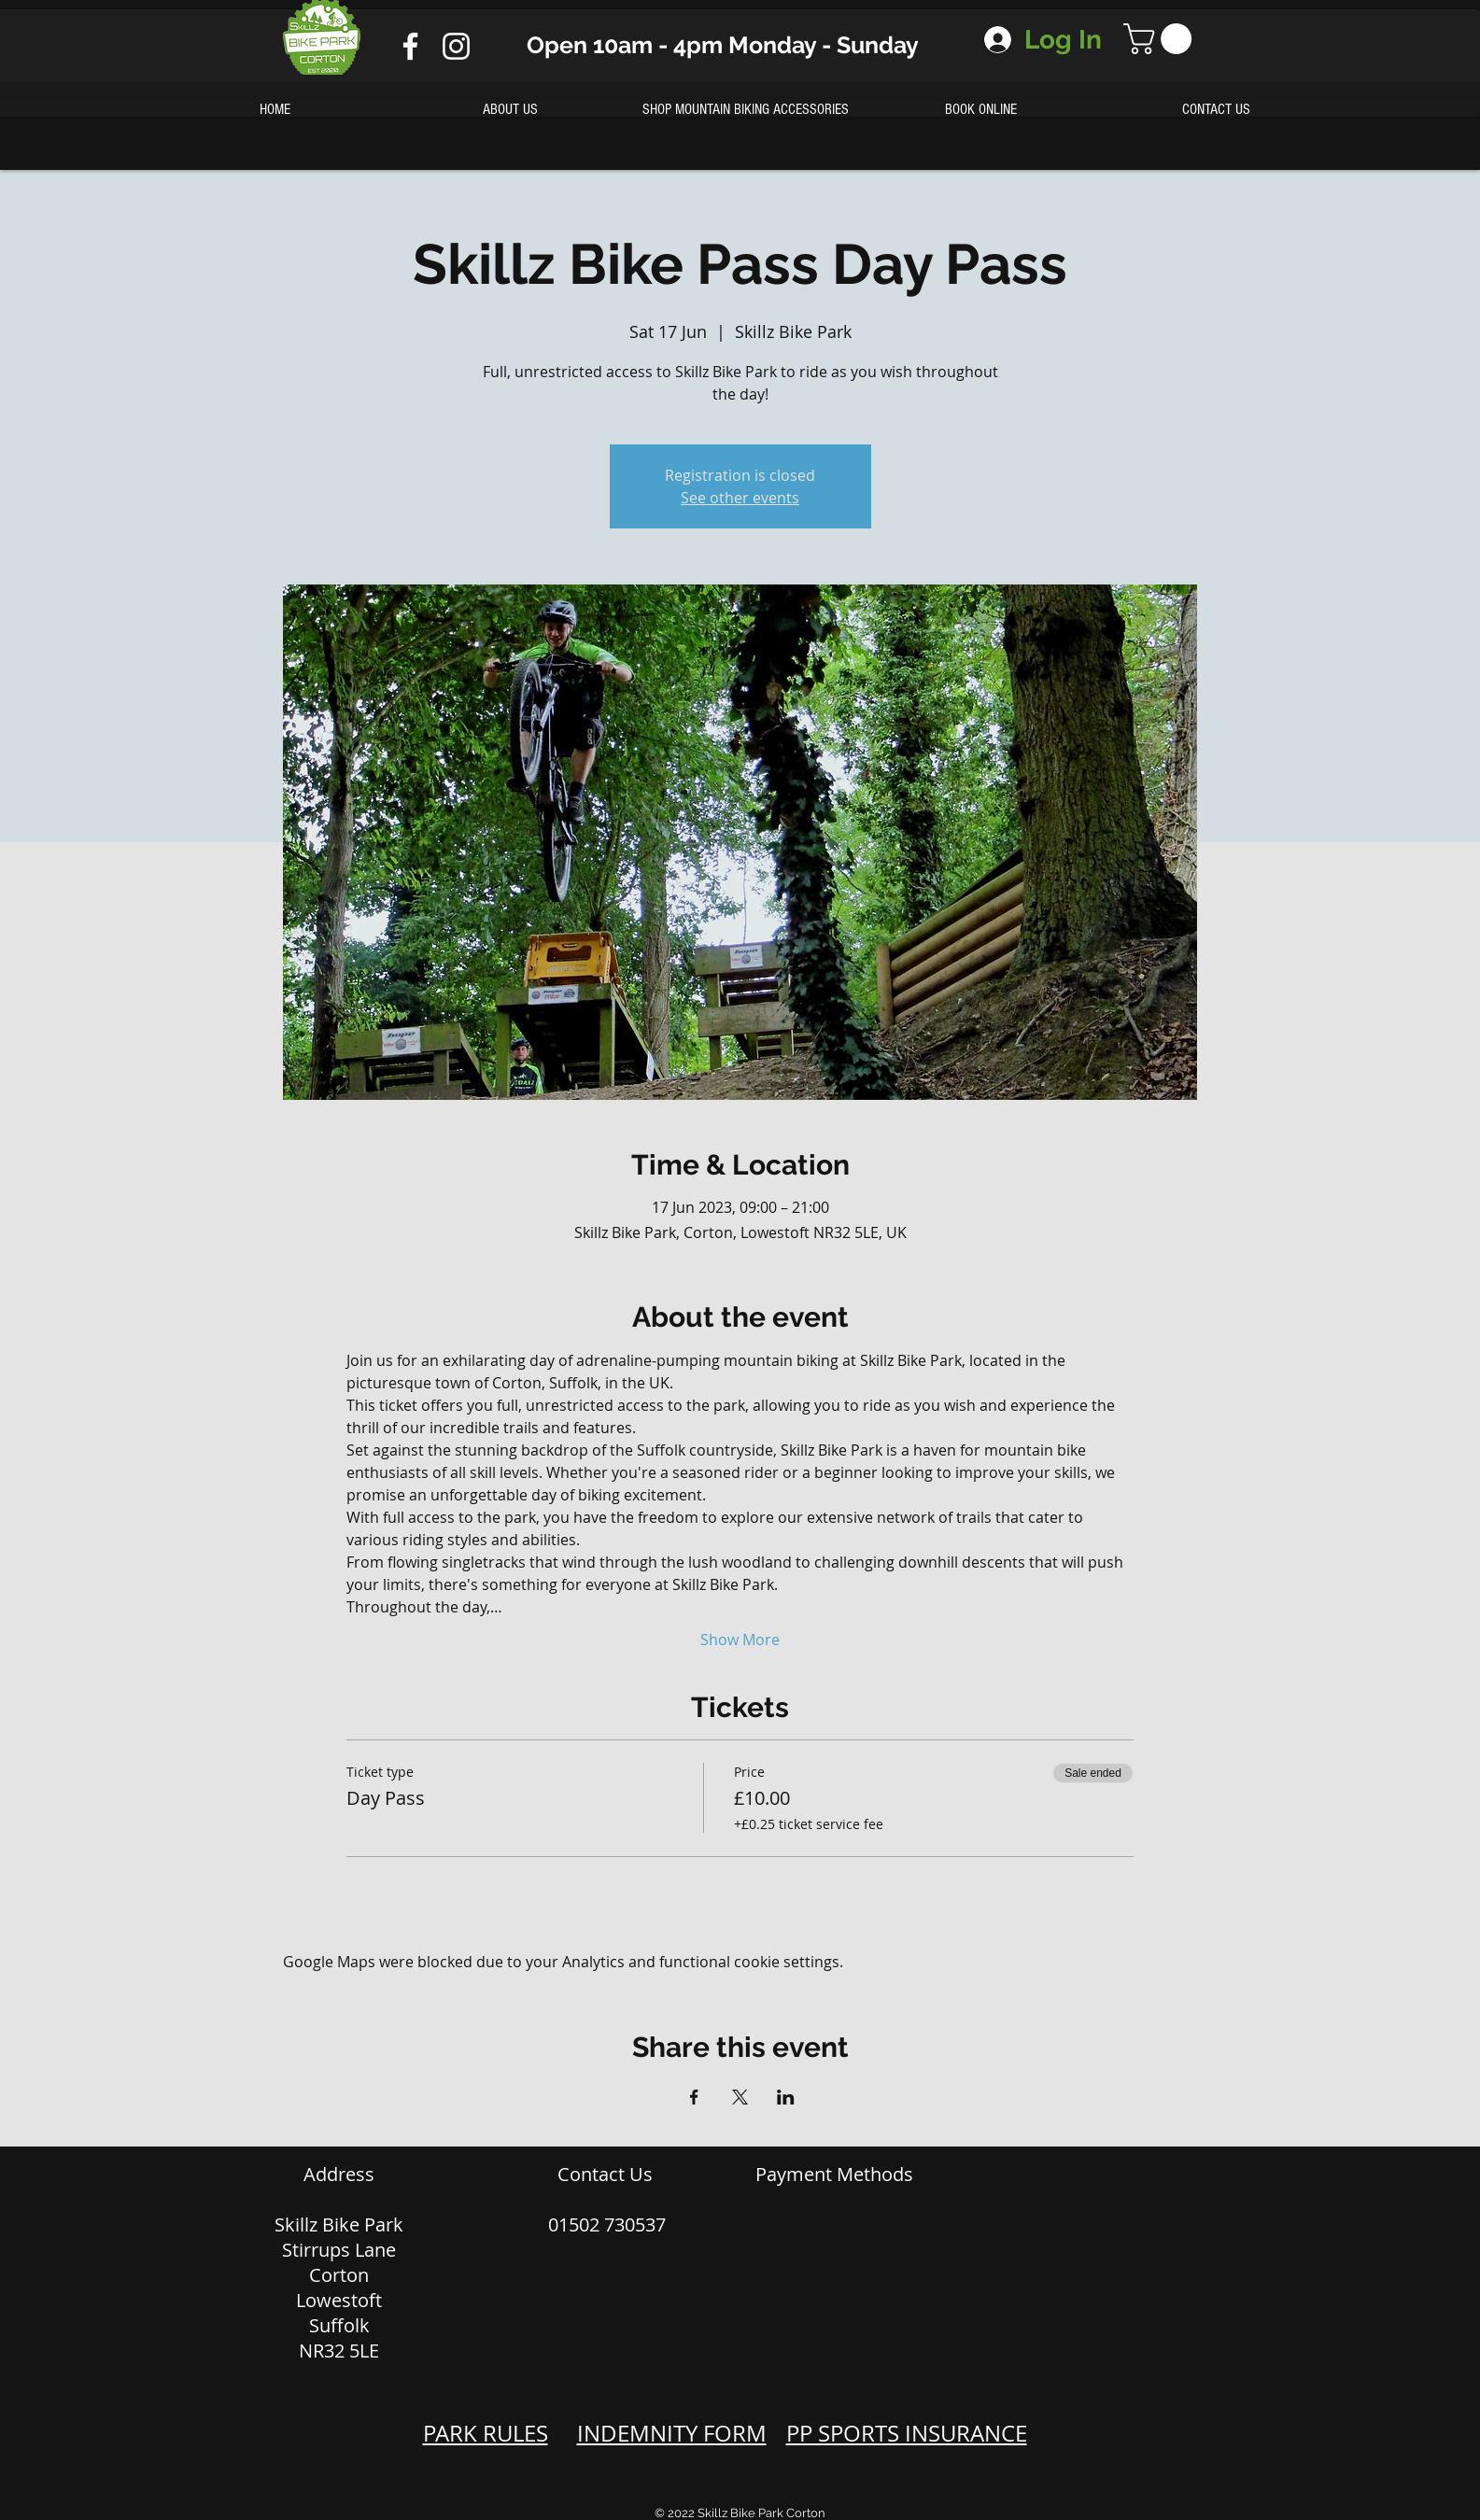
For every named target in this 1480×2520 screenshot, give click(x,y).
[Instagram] (456, 46)
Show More (740, 1639)
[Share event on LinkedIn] (786, 2097)
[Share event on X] (740, 2097)
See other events (740, 497)
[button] (1161, 38)
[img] (778, 2214)
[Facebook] (410, 46)
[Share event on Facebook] (694, 2097)
